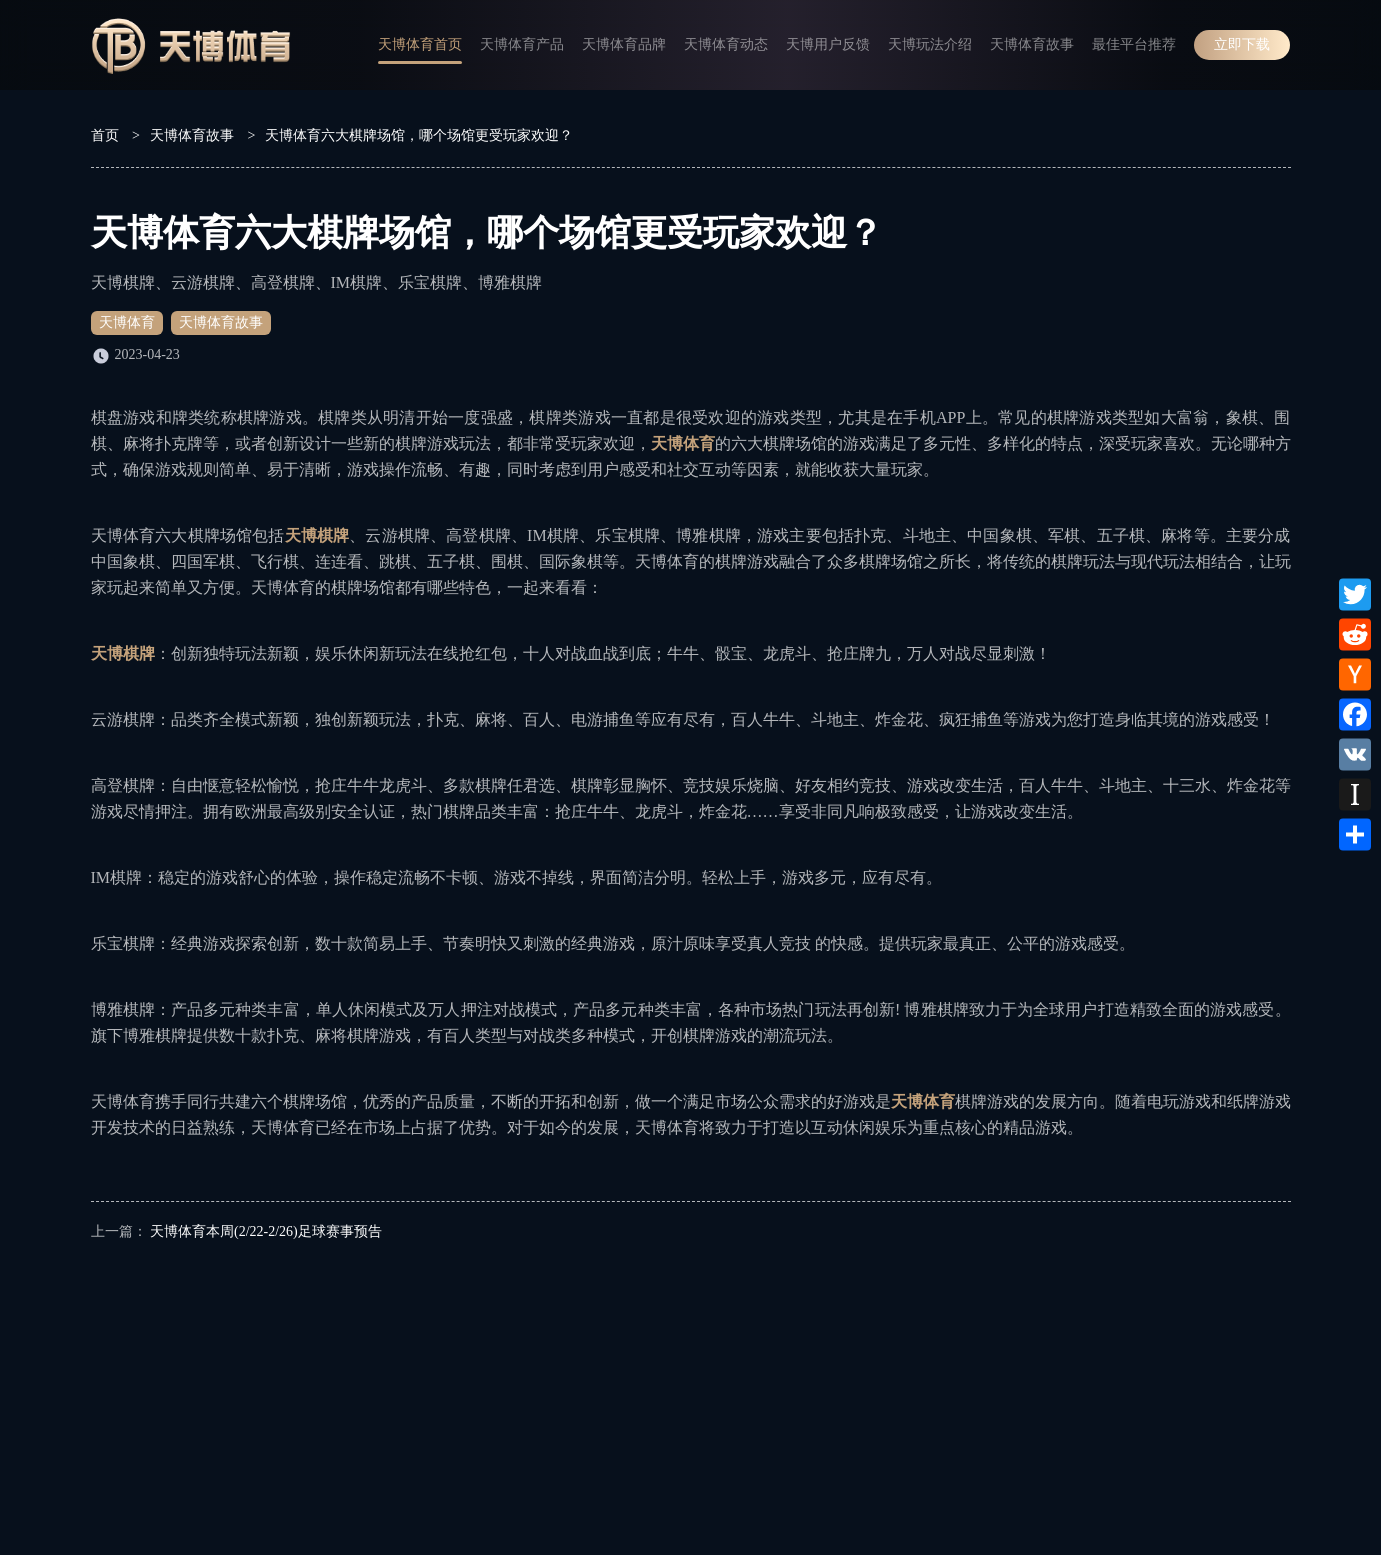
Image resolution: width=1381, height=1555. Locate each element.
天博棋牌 (317, 535)
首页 (105, 135)
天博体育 (127, 322)
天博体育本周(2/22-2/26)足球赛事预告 (266, 1231)
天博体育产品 (522, 44)
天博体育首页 (420, 44)
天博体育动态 (726, 44)
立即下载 (1242, 44)
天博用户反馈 (828, 44)
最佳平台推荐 (1134, 44)
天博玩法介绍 (930, 44)
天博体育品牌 (624, 44)
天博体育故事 (1032, 44)
